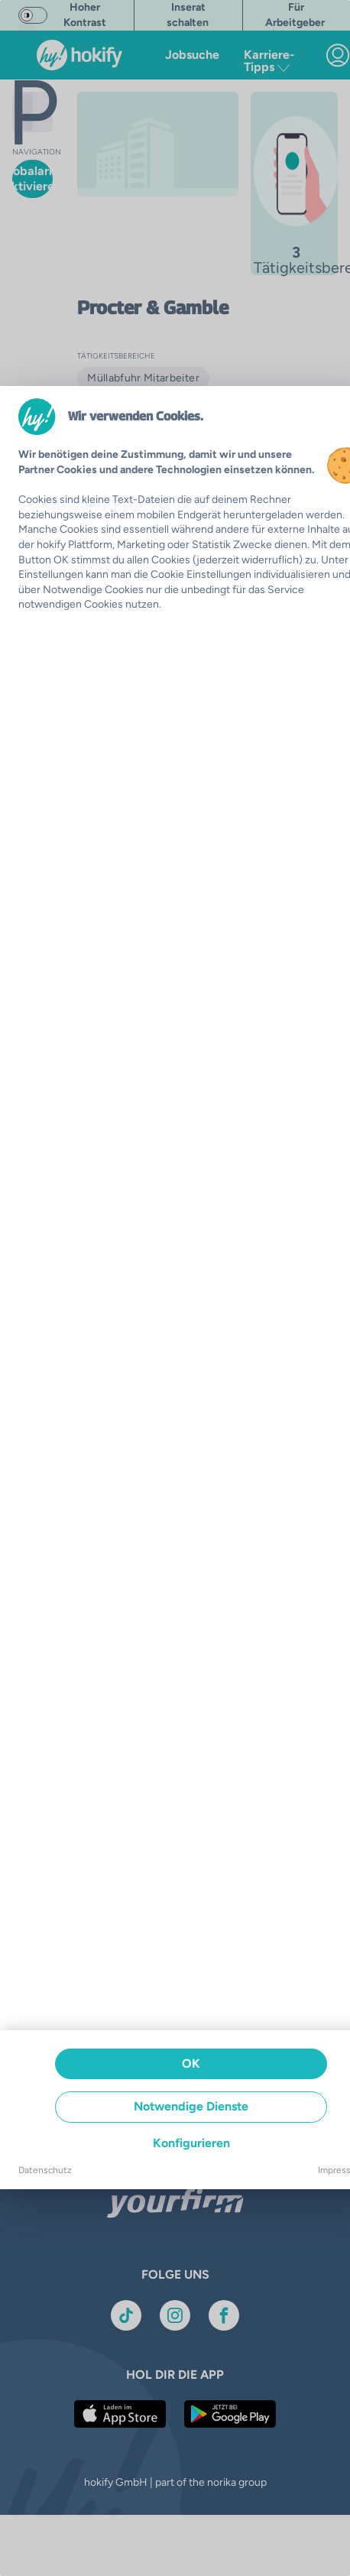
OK (191, 2063)
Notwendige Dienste (191, 2106)
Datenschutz (45, 2170)
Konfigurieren (191, 2143)
